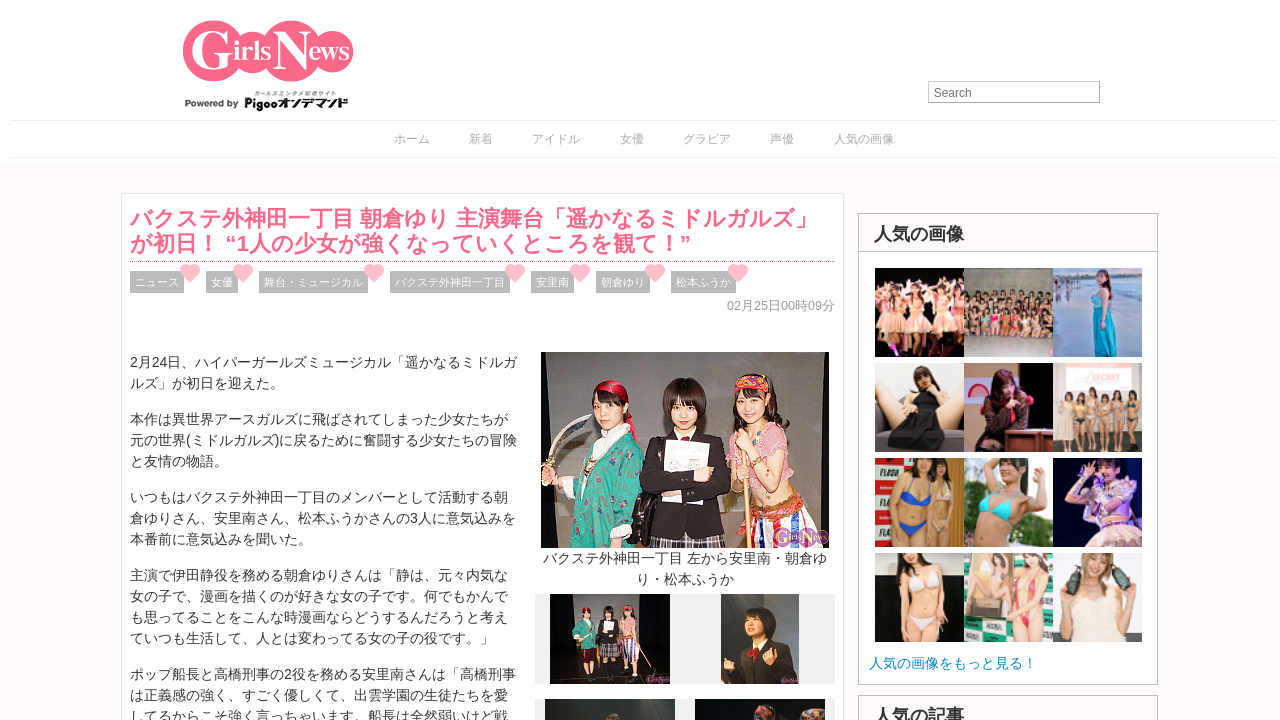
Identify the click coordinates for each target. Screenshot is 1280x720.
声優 (782, 139)
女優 (632, 139)
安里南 (552, 282)
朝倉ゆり (623, 282)
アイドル (556, 139)
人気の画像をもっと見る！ (953, 663)
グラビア (707, 139)
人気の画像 (864, 139)
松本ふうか (703, 282)
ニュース (157, 282)
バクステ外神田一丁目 (450, 282)
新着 (481, 139)
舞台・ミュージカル (313, 282)
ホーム (412, 139)
